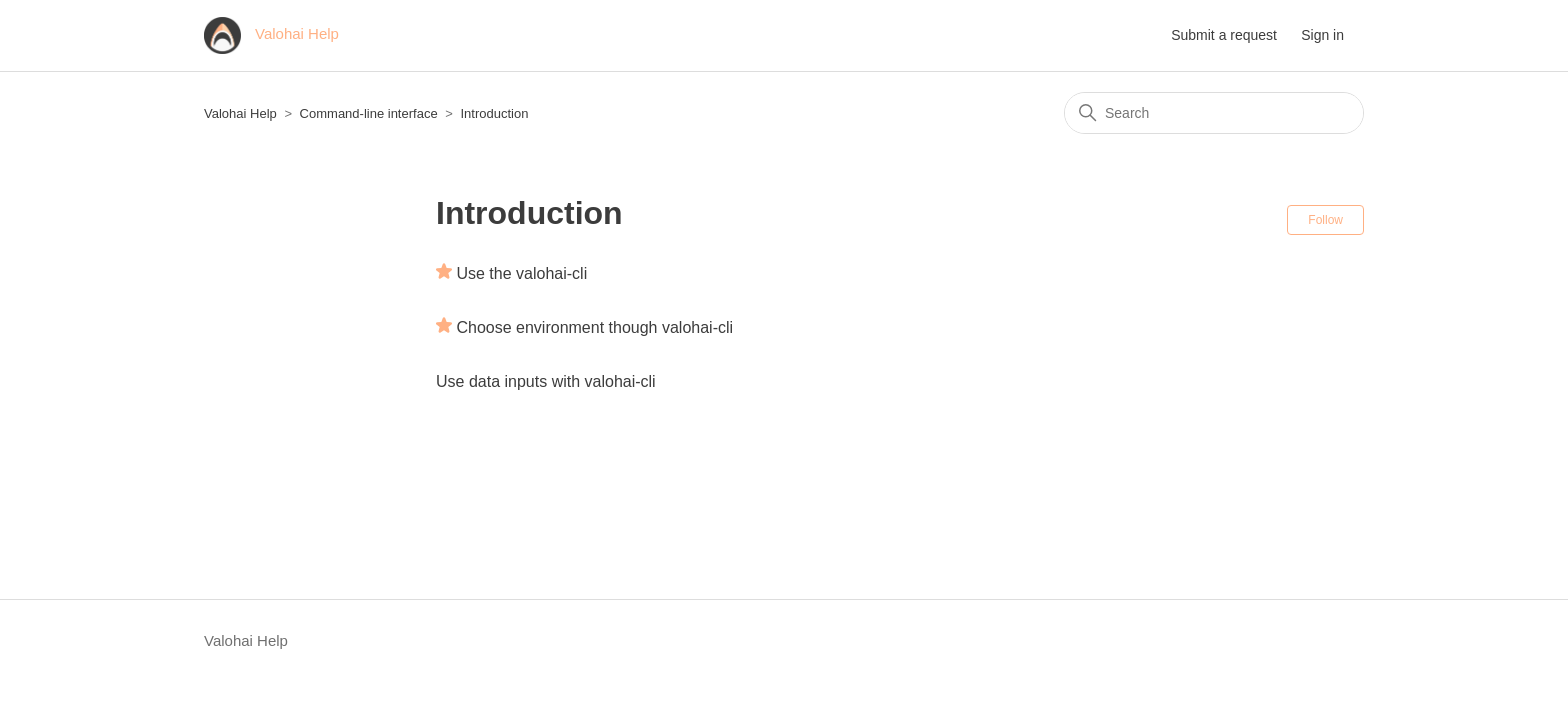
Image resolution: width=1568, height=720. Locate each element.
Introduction (494, 113)
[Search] (1214, 113)
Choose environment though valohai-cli (594, 327)
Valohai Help (240, 113)
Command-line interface (369, 113)
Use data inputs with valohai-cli (546, 381)
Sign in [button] (1322, 35)
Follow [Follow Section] (1325, 220)
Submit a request (1224, 35)
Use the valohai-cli (521, 273)
